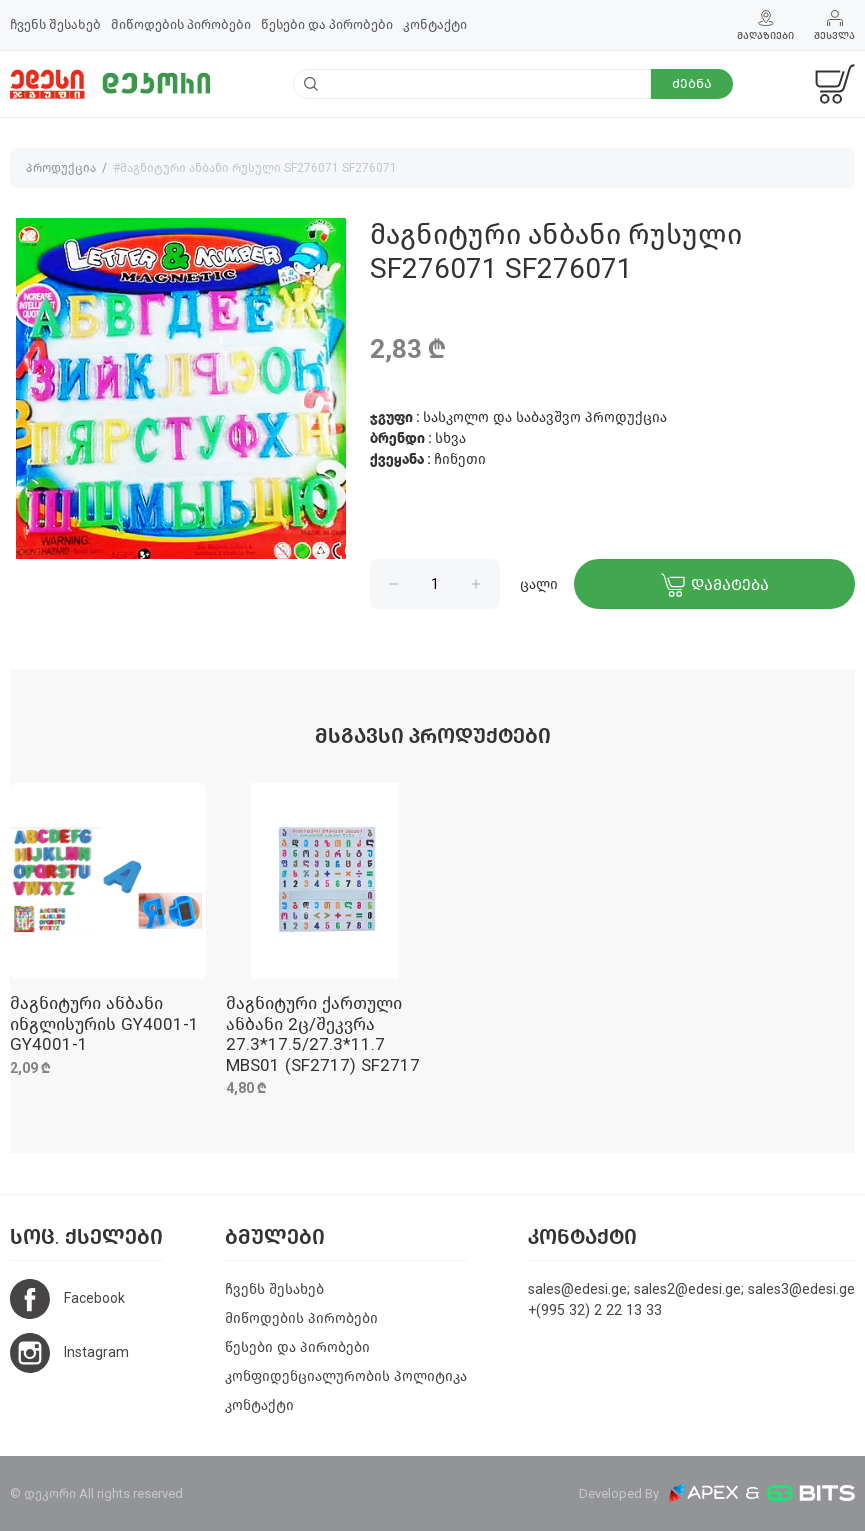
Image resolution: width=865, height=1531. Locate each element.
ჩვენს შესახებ (55, 24)
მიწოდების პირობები (181, 24)
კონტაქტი (435, 24)
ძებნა (692, 83)
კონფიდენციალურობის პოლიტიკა (346, 1376)
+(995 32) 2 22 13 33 (595, 1310)
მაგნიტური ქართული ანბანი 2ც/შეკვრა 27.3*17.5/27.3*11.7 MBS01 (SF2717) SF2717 (323, 1034)
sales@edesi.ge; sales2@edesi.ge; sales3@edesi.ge (691, 1289)
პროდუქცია (61, 168)
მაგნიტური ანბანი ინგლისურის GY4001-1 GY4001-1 (104, 1024)
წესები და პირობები (327, 24)
